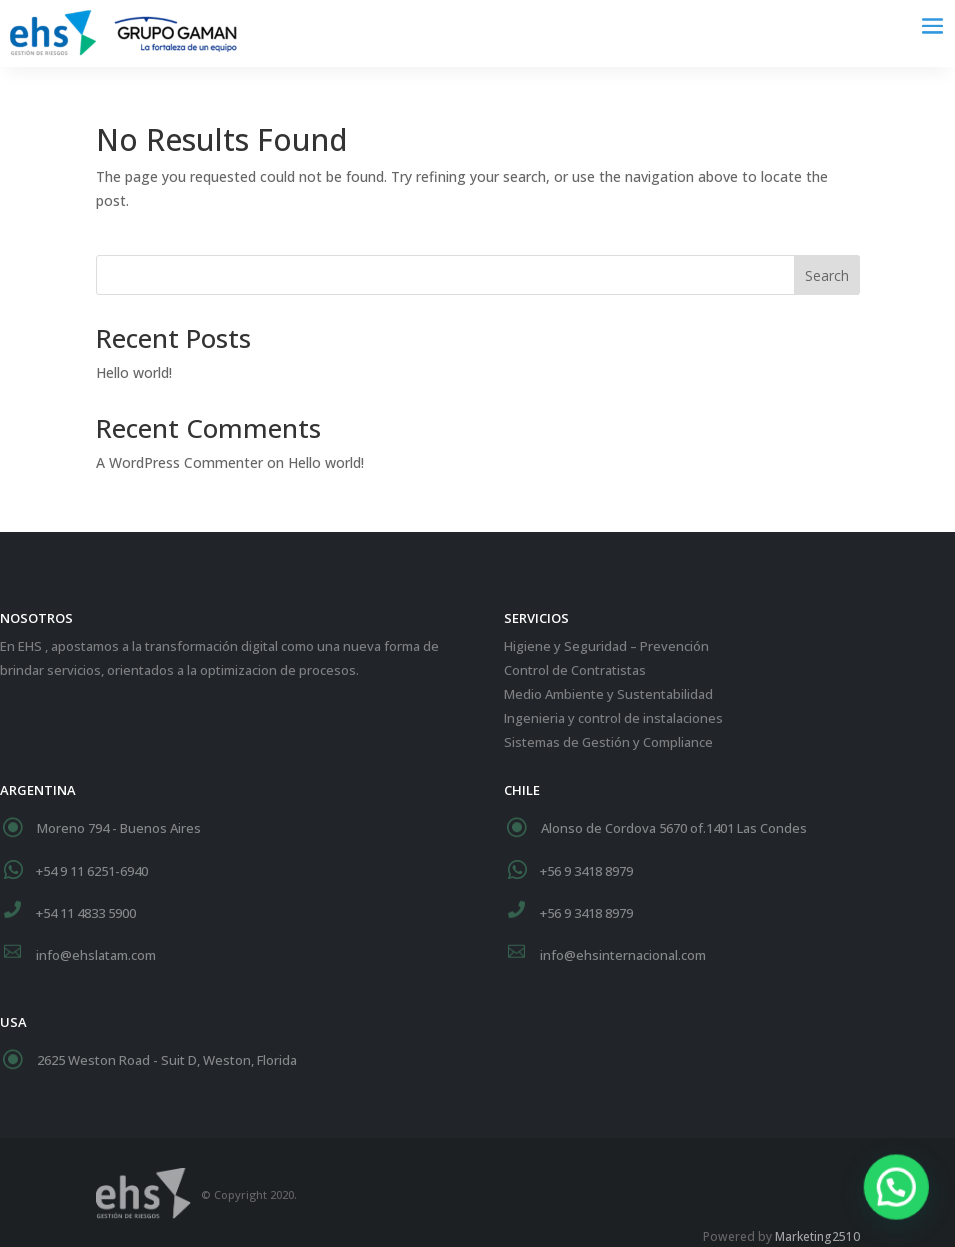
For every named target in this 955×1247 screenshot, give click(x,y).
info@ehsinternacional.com (623, 955)
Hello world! (134, 372)
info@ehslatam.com (96, 955)
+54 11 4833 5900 (86, 913)
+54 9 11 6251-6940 (92, 871)
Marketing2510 (817, 1236)
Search (827, 275)
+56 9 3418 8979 (586, 871)
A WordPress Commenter (179, 462)
